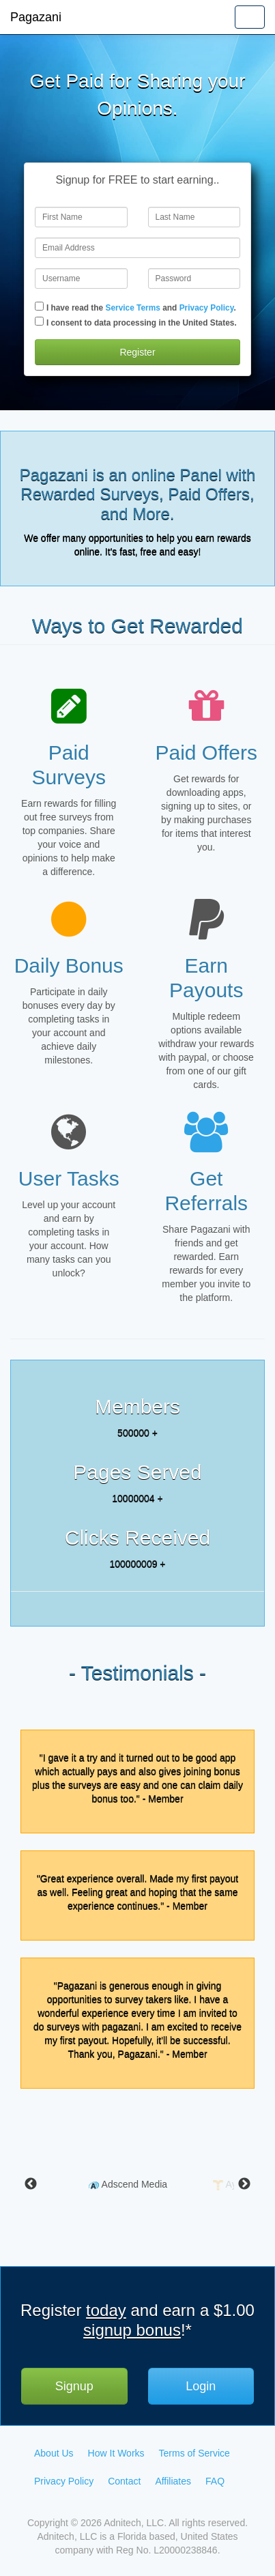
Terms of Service (194, 2453)
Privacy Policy (206, 308)
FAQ (215, 2481)
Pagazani (35, 17)
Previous (31, 2184)
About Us (54, 2453)
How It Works (116, 2453)
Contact (124, 2481)
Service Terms (132, 308)
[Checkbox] (39, 306)
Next (244, 2184)
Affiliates (173, 2481)
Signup (74, 2386)
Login (201, 2386)
